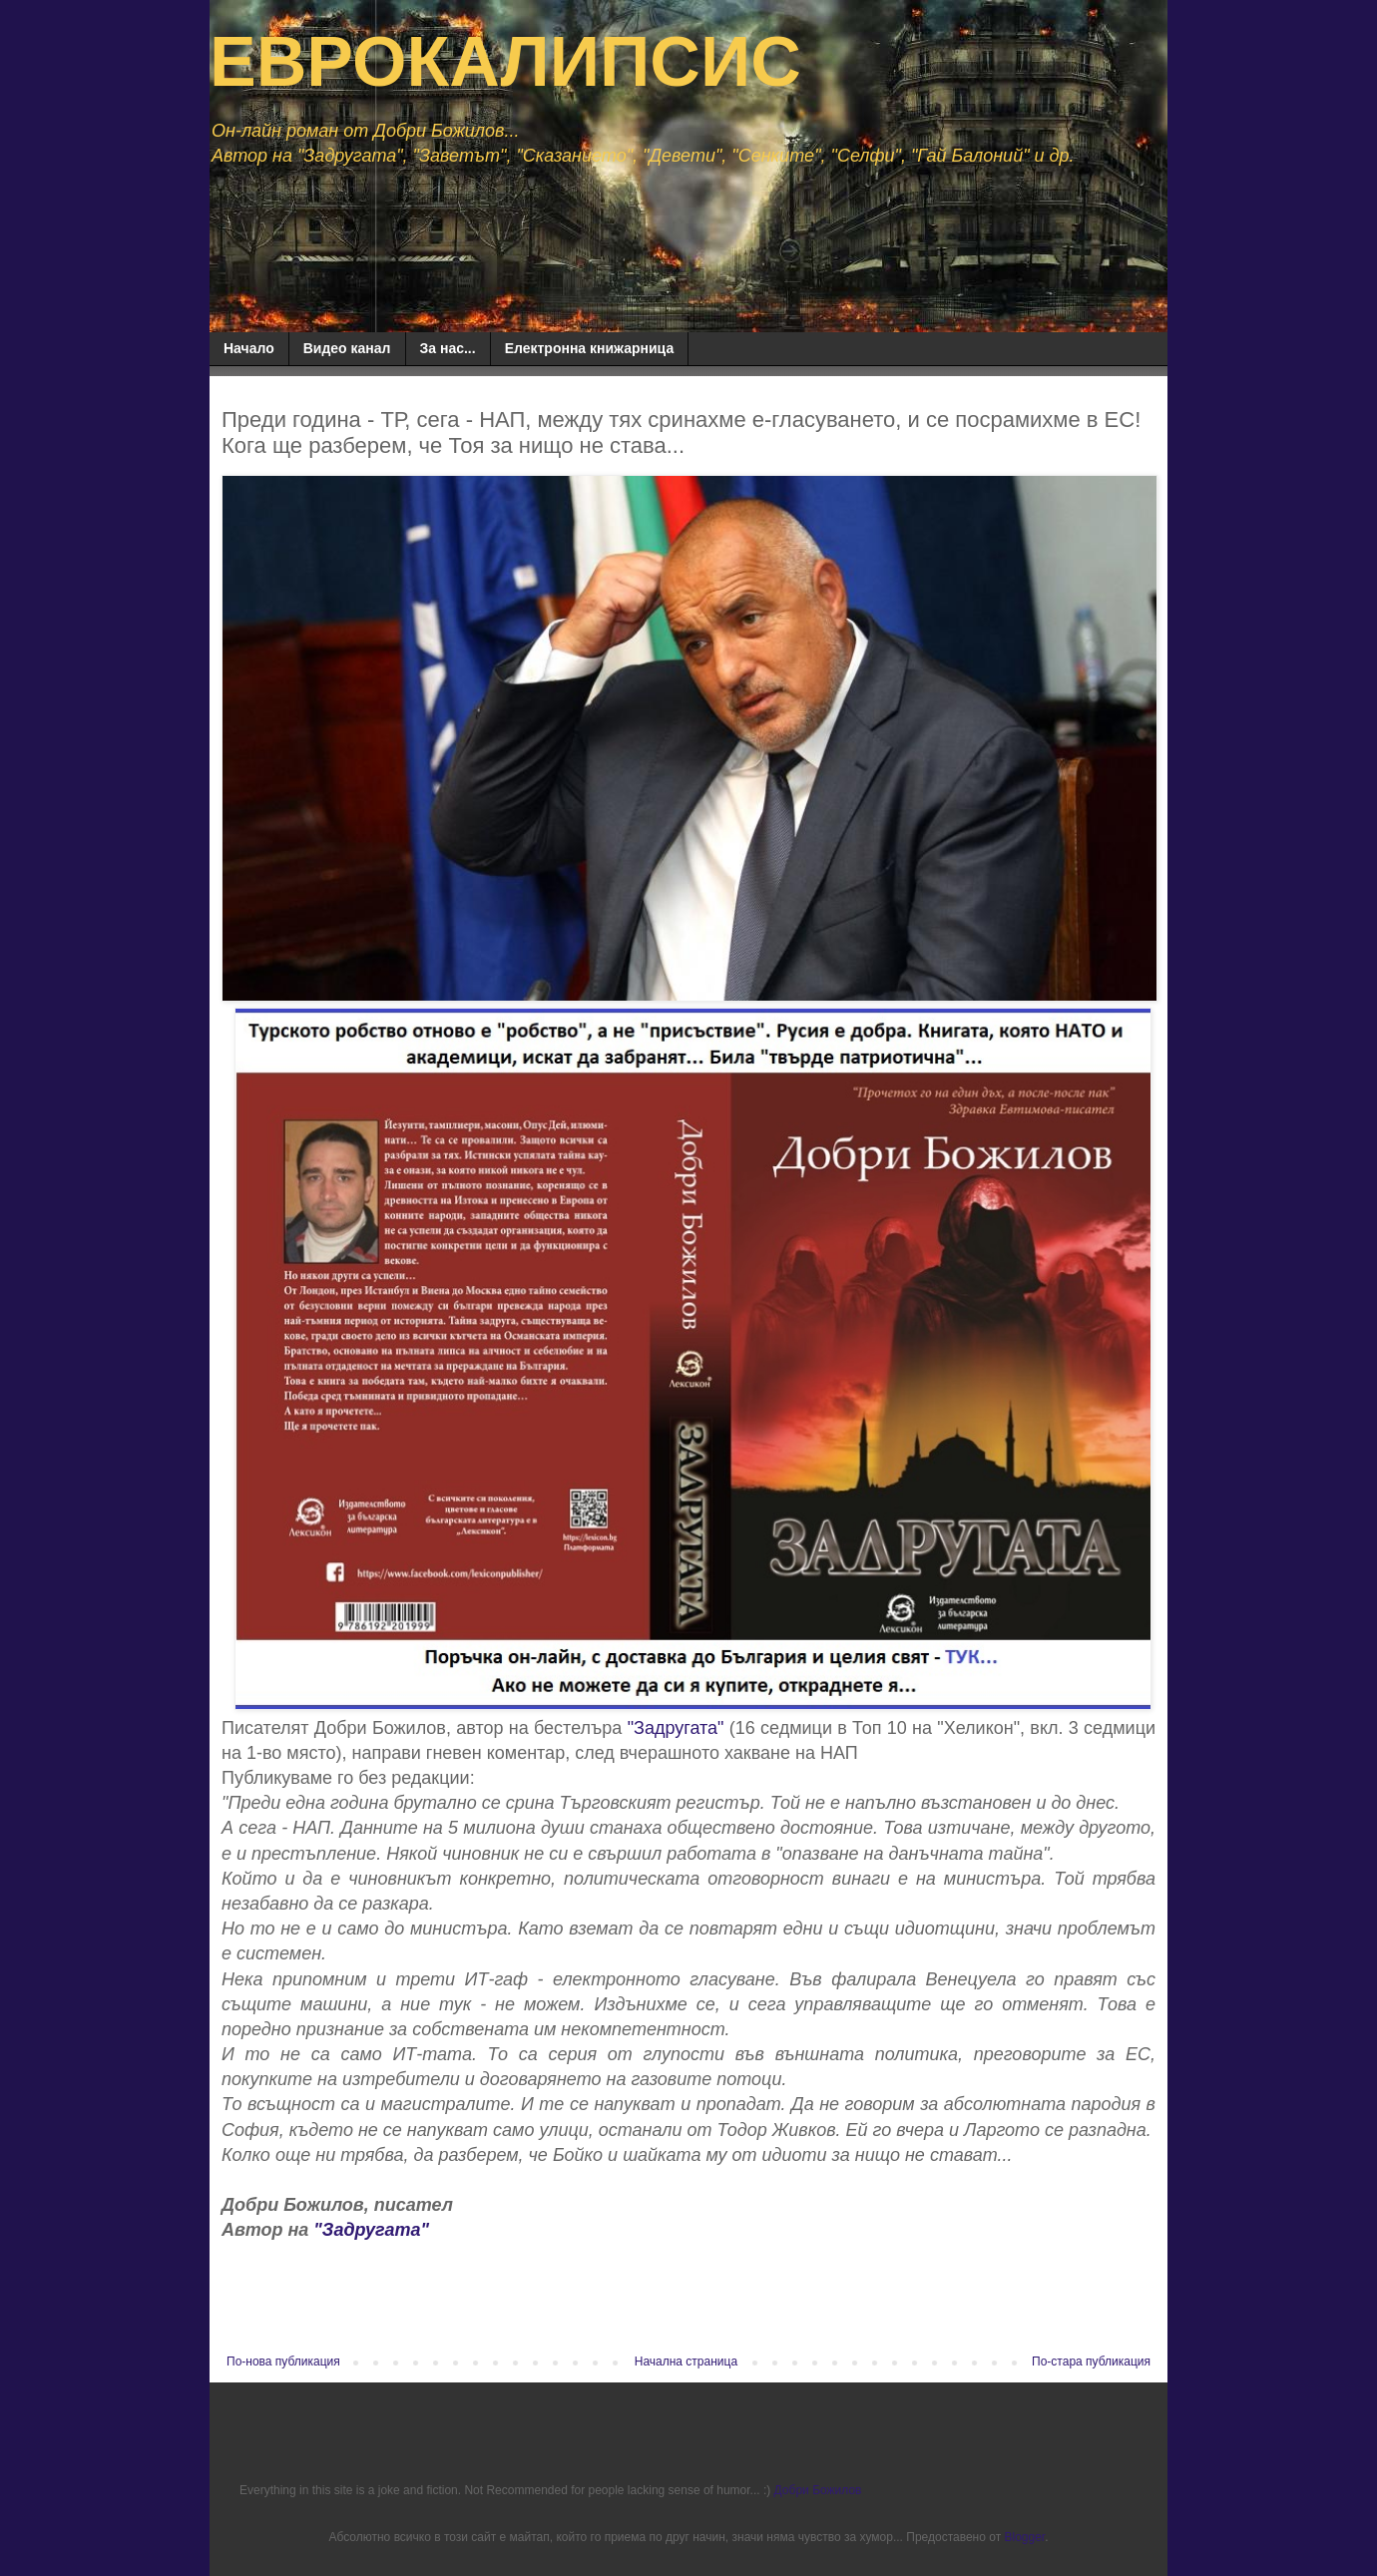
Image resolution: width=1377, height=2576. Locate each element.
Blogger (1024, 2537)
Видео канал (347, 348)
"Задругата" (676, 1728)
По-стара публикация (1091, 2361)
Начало (249, 348)
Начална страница (686, 2361)
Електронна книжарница (590, 348)
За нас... (448, 348)
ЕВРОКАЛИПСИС (505, 62)
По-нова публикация (283, 2361)
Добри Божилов (818, 2490)
